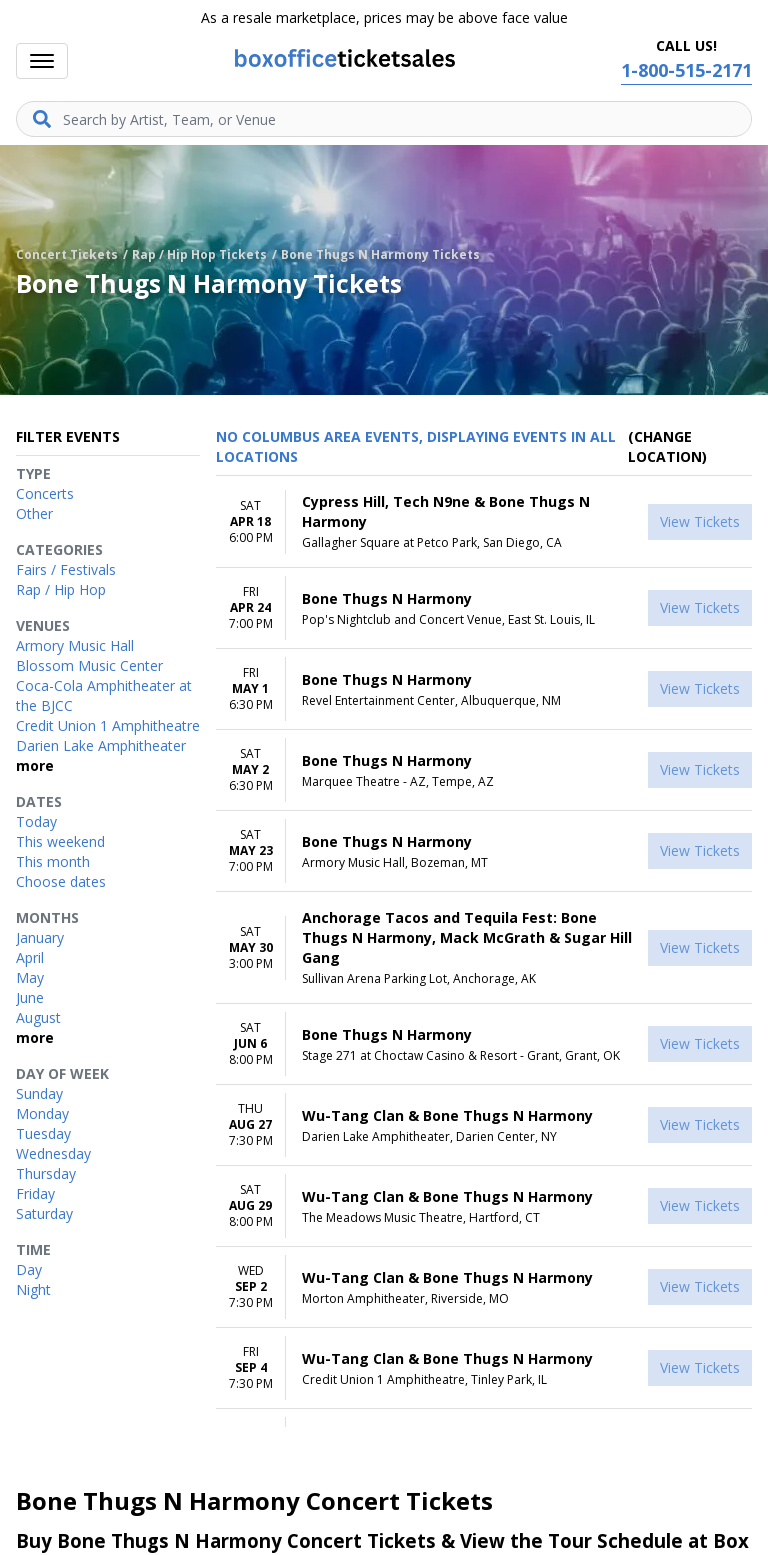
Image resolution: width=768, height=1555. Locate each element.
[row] (484, 522)
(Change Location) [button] (667, 446)
